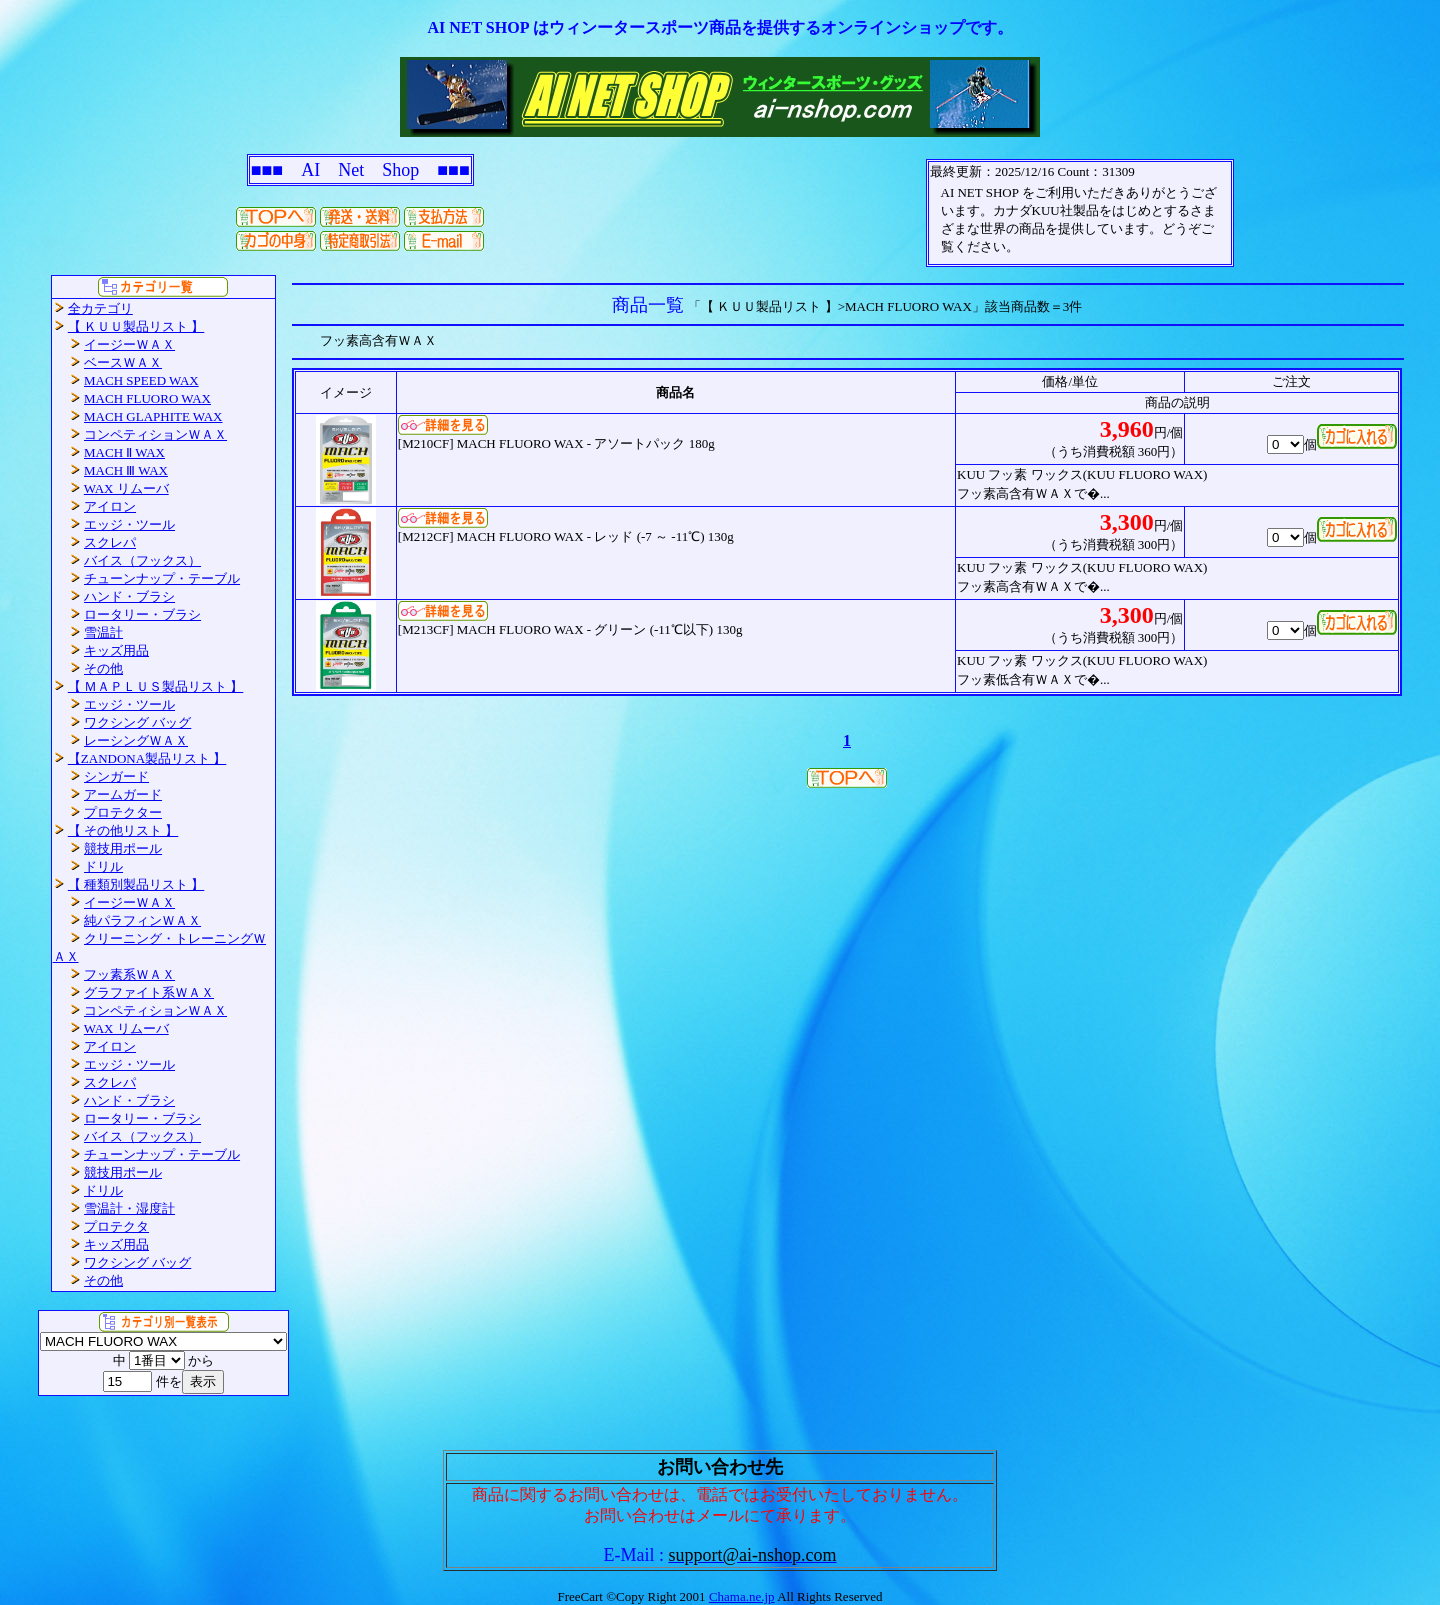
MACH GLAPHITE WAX (153, 416)
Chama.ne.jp (742, 1596)
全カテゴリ (100, 308)
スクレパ (110, 542)
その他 (103, 668)
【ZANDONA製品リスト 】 (147, 758)
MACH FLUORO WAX (147, 398)
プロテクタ (116, 1226)
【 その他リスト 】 (123, 830)
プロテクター (123, 812)
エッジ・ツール (129, 524)
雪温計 (103, 632)
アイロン (110, 506)
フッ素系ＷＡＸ (129, 974)
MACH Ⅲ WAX (126, 470)
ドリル (103, 866)
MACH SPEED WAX (141, 380)
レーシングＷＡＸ (136, 740)
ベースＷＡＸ (123, 362)
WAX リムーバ (126, 488)
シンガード (116, 776)
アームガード (123, 794)
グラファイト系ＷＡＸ (149, 992)
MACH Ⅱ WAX (124, 452)
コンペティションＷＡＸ (155, 434)
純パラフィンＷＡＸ (142, 920)
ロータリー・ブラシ (142, 614)
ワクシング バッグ (137, 722)
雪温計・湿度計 (129, 1208)
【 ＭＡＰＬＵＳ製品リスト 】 (156, 686)
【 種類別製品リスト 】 (136, 884)
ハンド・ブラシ (129, 596)
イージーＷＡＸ (129, 344)
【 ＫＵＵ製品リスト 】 (136, 326)
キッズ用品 (116, 650)
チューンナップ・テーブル (162, 578)
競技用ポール (123, 848)
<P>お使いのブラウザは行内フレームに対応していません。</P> (1080, 213)
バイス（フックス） (142, 560)
